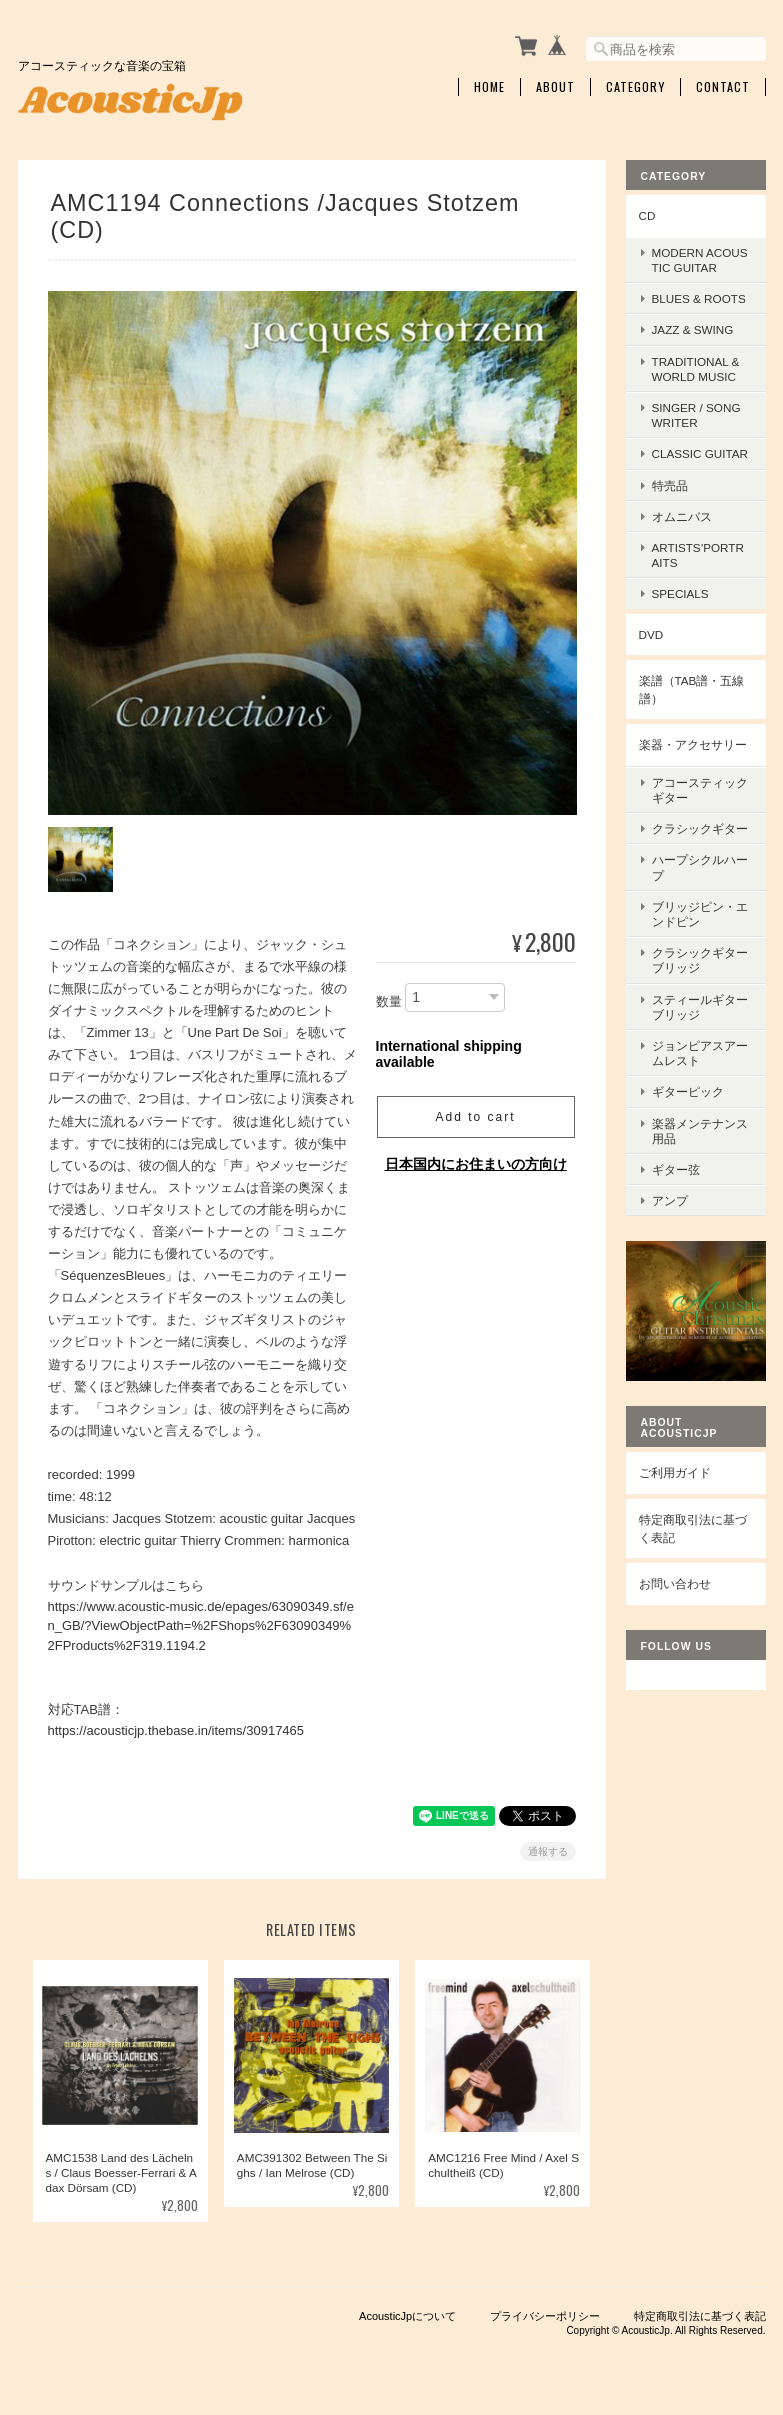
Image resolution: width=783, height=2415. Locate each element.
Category (635, 87)
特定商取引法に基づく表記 (693, 1528)
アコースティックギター (700, 790)
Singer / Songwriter (696, 415)
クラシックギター (700, 828)
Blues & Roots (699, 298)
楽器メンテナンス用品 (700, 1131)
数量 (389, 1000)
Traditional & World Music (696, 369)
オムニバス (682, 516)
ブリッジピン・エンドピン (700, 914)
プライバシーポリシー (545, 2315)
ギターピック (688, 1091)
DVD (651, 634)
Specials (680, 593)
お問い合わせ (675, 1583)
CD (647, 215)
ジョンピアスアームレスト (700, 1053)
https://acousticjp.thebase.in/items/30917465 (176, 1729)
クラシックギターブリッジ (700, 960)
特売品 (670, 485)
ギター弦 (676, 1169)
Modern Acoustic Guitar (700, 260)
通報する (548, 1850)
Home (489, 87)
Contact (723, 87)
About (555, 87)
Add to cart (475, 1116)
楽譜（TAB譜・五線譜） (692, 689)
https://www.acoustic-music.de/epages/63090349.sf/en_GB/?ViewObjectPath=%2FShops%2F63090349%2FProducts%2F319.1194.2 (201, 1624)
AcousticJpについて (407, 2315)
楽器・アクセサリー (693, 744)
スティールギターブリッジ (700, 1007)
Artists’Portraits (698, 555)
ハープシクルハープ (700, 867)
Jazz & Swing (693, 329)
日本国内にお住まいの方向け (476, 1163)
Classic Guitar (700, 453)
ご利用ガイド (675, 1472)
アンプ (670, 1200)
